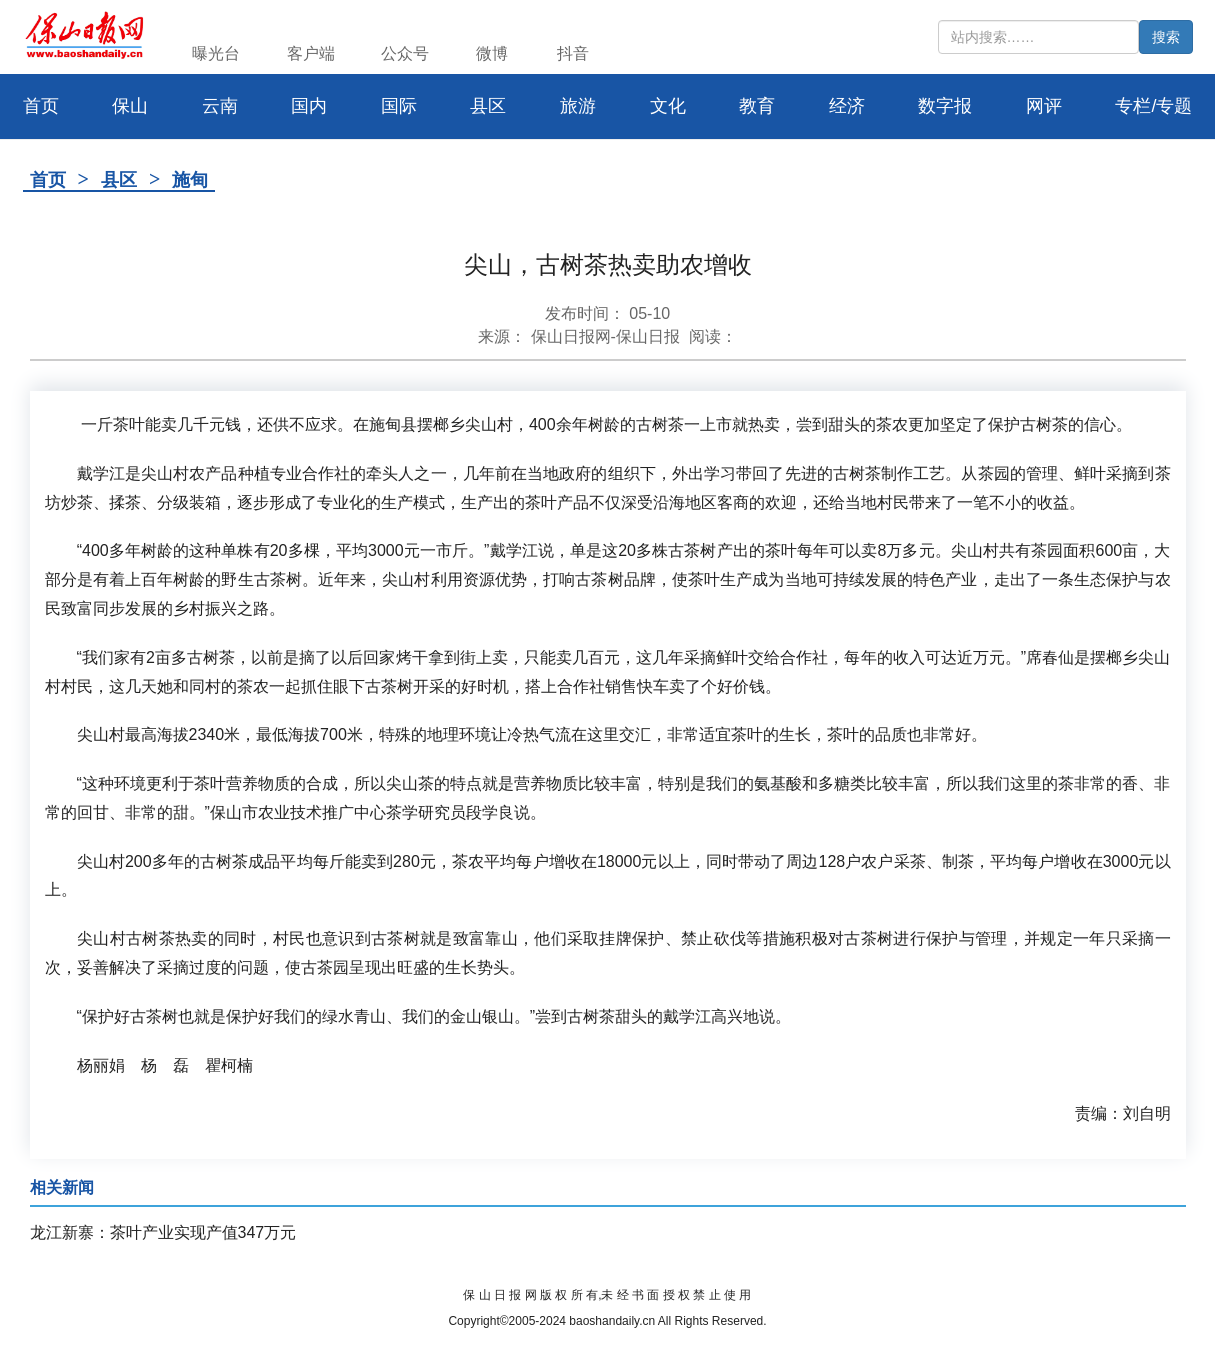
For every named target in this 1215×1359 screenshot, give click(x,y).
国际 (399, 106)
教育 (757, 106)
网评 (1044, 106)
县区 (488, 106)
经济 (847, 106)
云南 (220, 106)
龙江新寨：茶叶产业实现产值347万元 (163, 1232)
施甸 (190, 180)
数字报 (945, 106)
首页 (48, 180)
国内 (309, 106)
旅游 (578, 106)
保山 (130, 106)
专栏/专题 (1153, 106)
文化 (668, 106)
